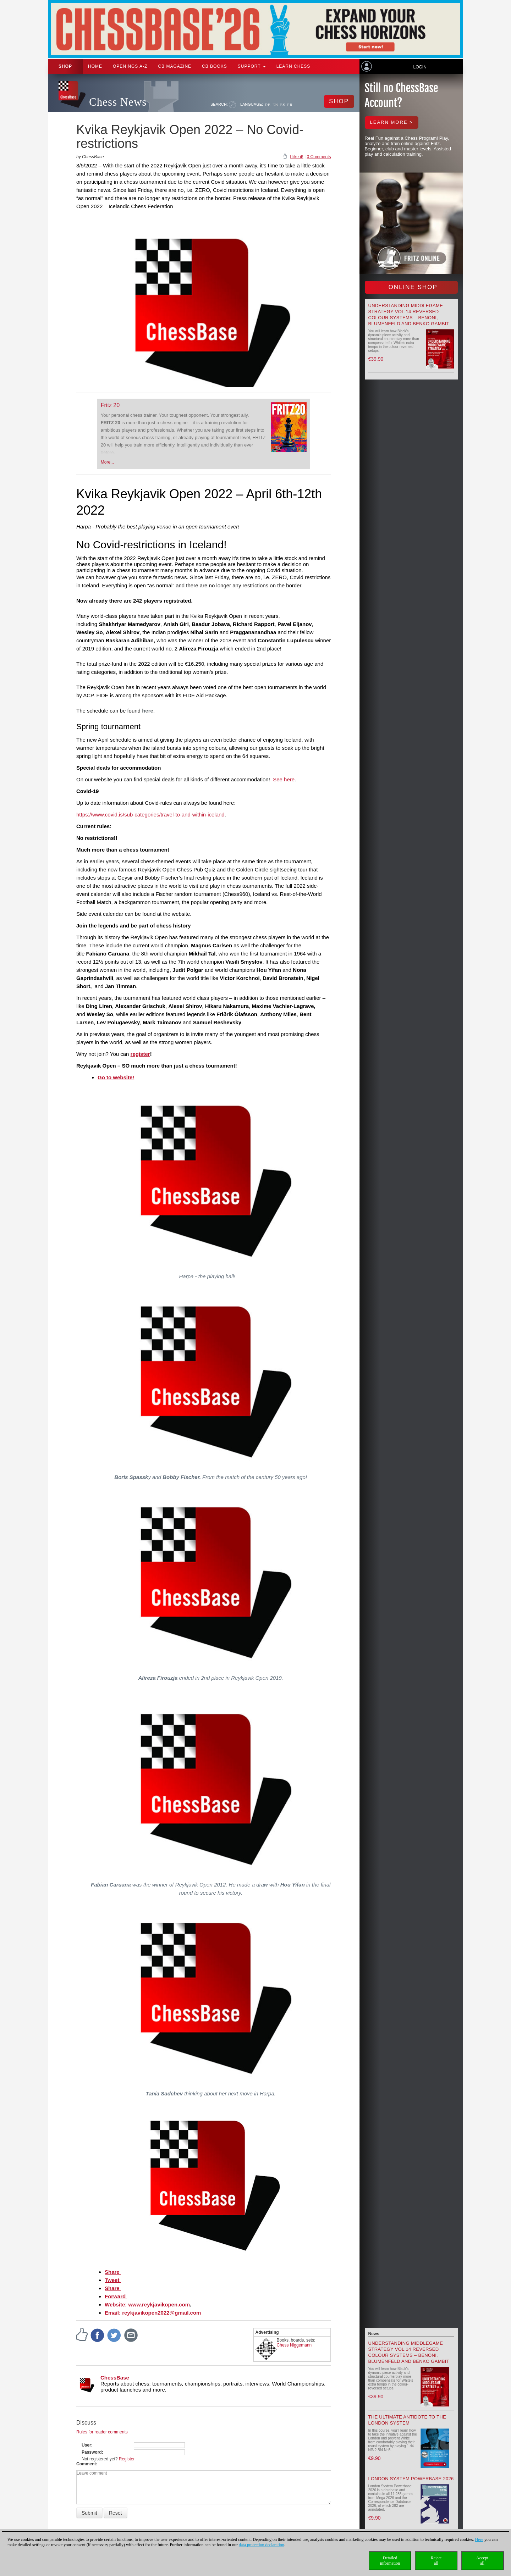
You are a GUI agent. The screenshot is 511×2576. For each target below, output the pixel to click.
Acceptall (482, 2560)
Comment (86, 2463)
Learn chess (293, 66)
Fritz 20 (110, 405)
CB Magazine (174, 66)
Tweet (113, 2280)
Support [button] (252, 66)
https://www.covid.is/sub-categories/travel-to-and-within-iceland (150, 814)
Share (113, 2272)
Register (127, 2458)
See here (284, 779)
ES (282, 105)
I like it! (296, 156)
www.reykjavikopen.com (159, 2304)
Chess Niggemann (294, 2345)
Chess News (118, 102)
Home (95, 66)
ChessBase (114, 2378)
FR (289, 105)
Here (479, 2539)
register (140, 1054)
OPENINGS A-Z (130, 66)
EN (276, 105)
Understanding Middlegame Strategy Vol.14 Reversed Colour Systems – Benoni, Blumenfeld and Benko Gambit (408, 2352)
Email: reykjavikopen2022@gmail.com (153, 2313)
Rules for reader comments (102, 2432)
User (86, 2445)
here (147, 711)
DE (268, 105)
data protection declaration (261, 2544)
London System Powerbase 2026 (411, 2478)
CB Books (214, 66)
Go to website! (116, 1077)
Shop (65, 66)
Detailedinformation (390, 2560)
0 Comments (319, 156)
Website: (116, 2304)
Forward (116, 2296)
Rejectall (436, 2560)
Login (419, 67)
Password (92, 2452)
